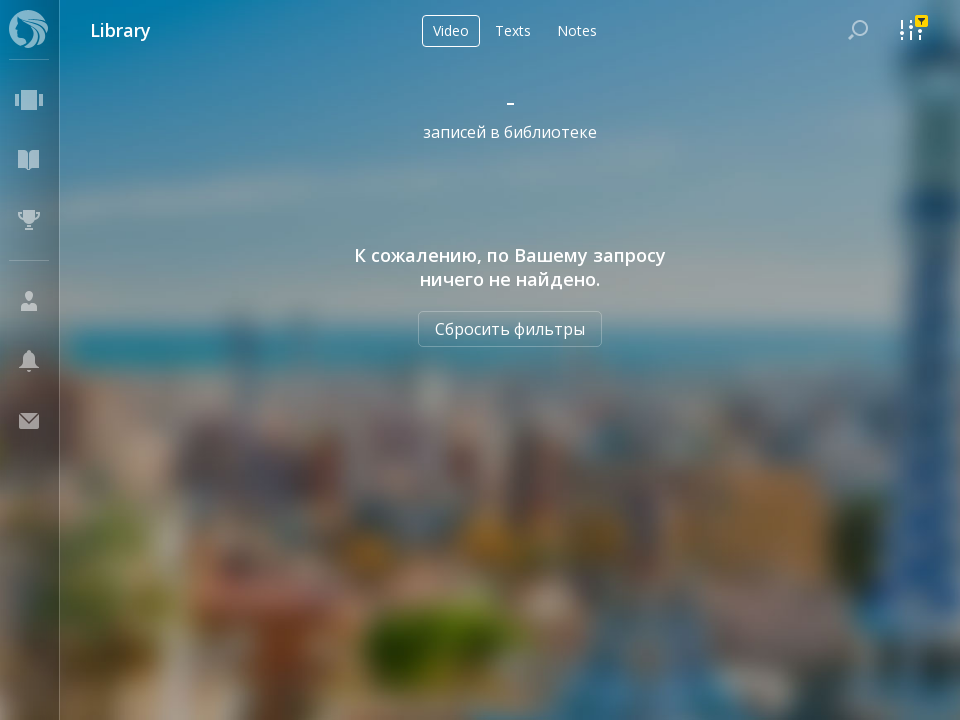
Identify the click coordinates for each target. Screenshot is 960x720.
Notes (577, 30)
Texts (513, 30)
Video (451, 30)
